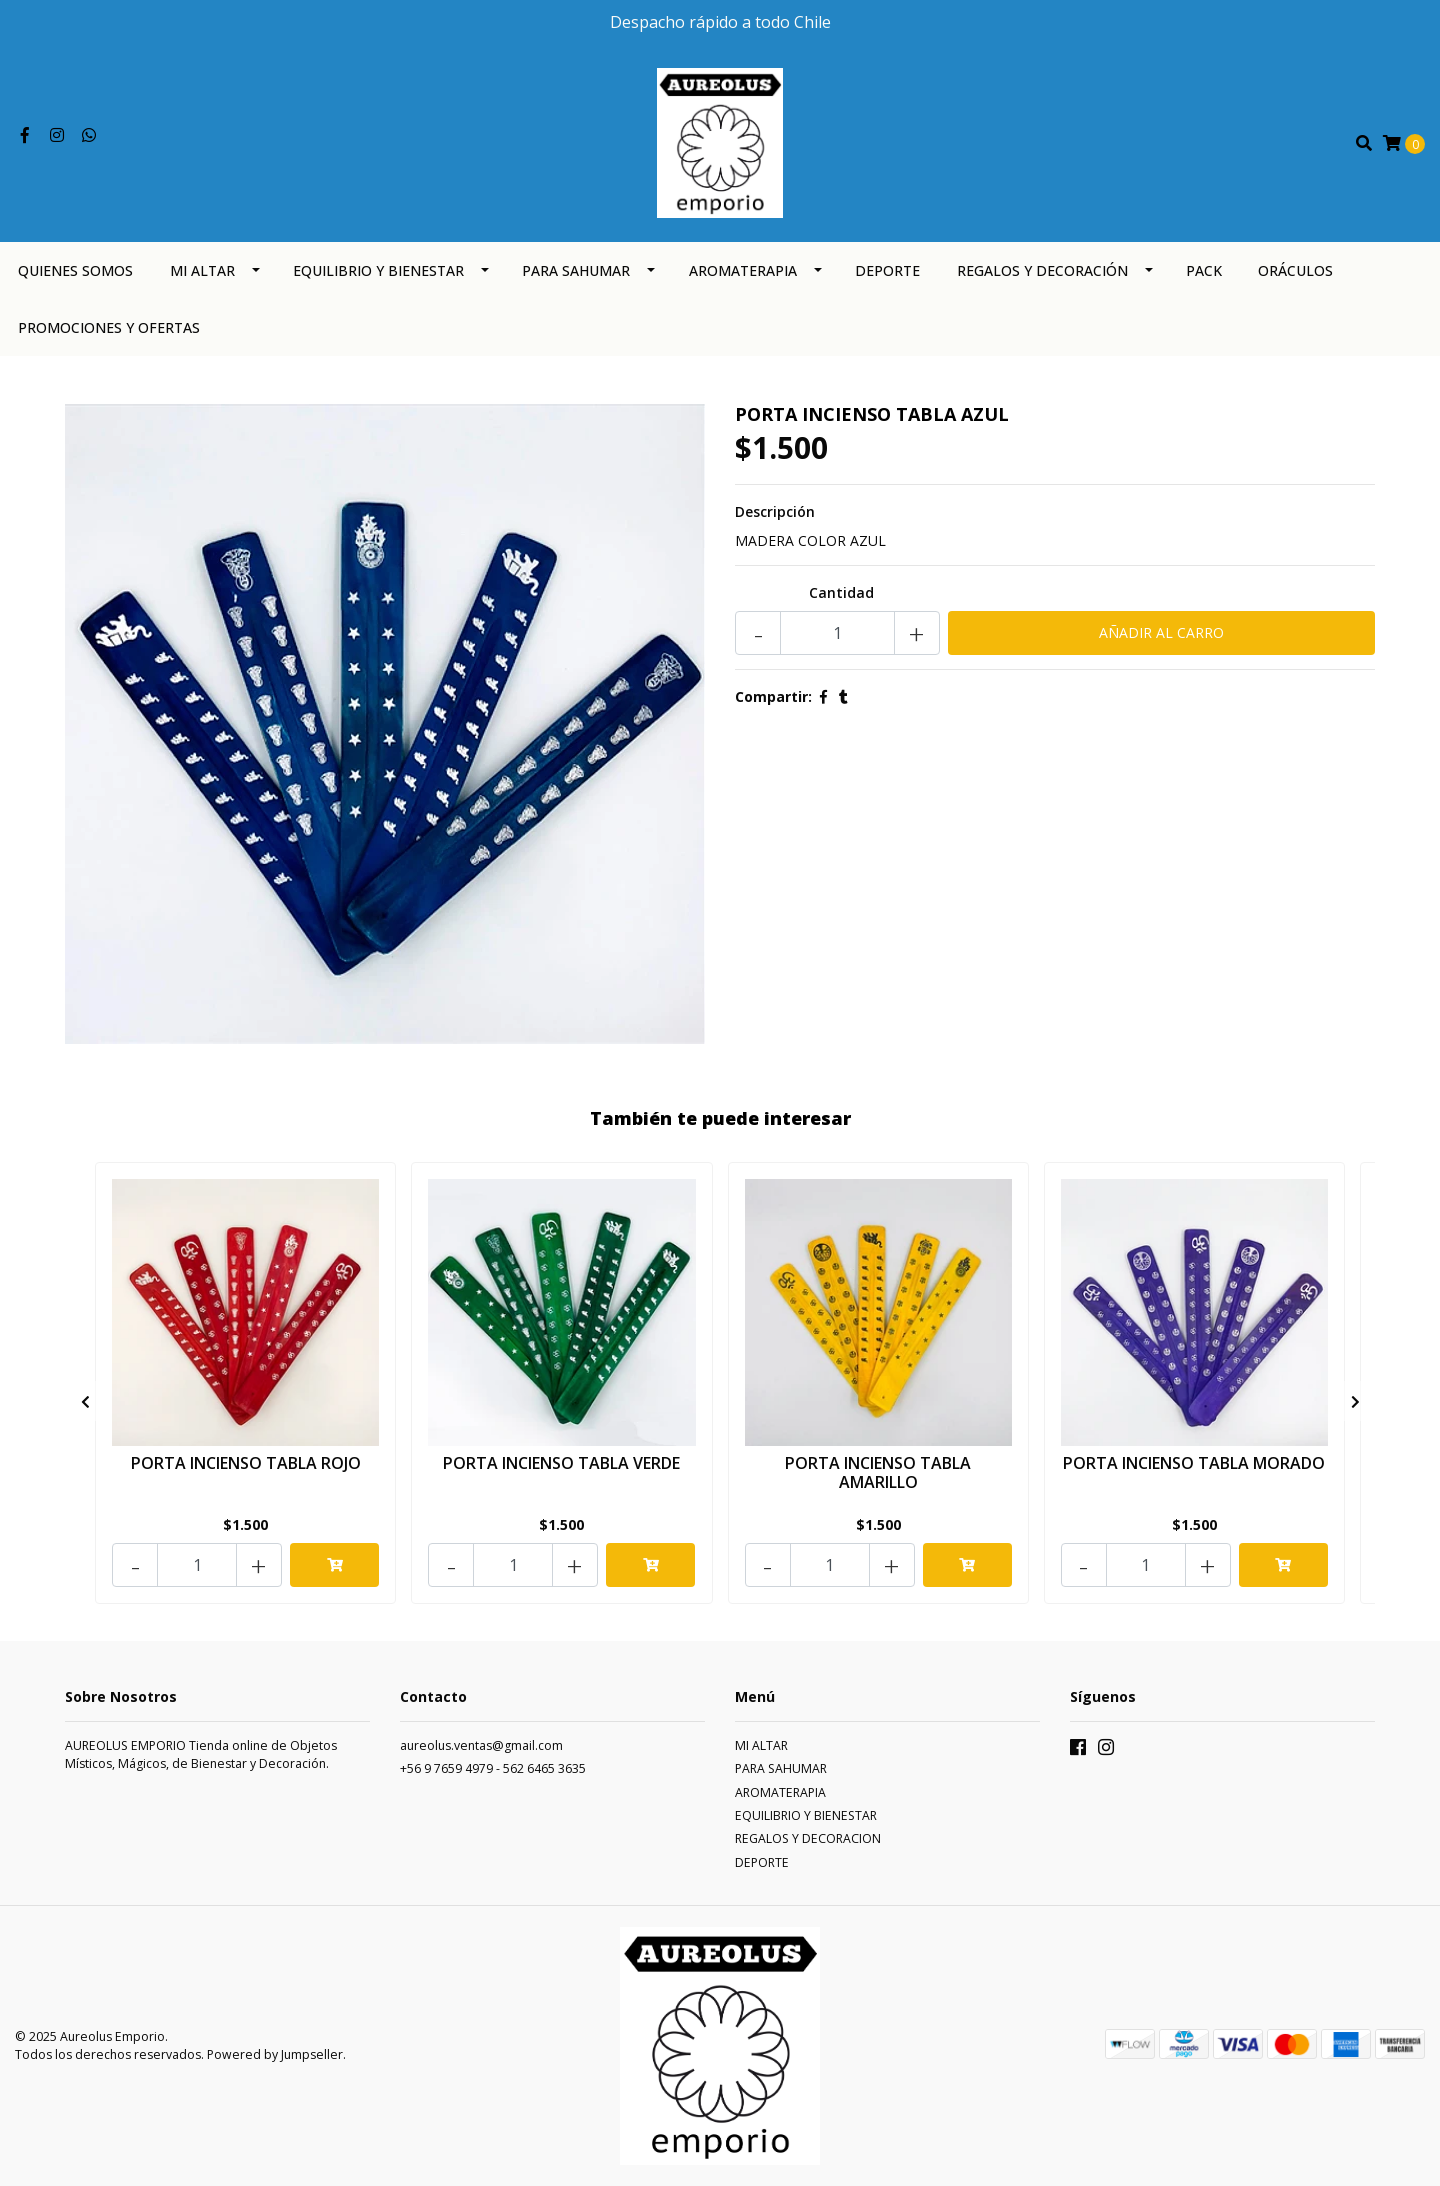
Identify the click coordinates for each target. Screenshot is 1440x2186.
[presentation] (85, 1401)
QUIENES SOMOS (75, 270)
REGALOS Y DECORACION (808, 1838)
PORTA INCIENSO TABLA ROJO (246, 1463)
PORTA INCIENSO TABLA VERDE (561, 1463)
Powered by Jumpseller (275, 2054)
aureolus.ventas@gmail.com (481, 1745)
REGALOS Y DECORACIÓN (1042, 270)
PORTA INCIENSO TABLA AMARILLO (878, 1472)
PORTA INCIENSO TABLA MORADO (1194, 1463)
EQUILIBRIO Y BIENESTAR (378, 270)
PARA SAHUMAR (576, 270)
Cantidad (841, 592)
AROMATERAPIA (743, 270)
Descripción (775, 511)
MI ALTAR (202, 270)
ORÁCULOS (1295, 270)
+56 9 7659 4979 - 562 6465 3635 (493, 1768)
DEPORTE (887, 270)
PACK (1204, 270)
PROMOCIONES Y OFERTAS (109, 327)
